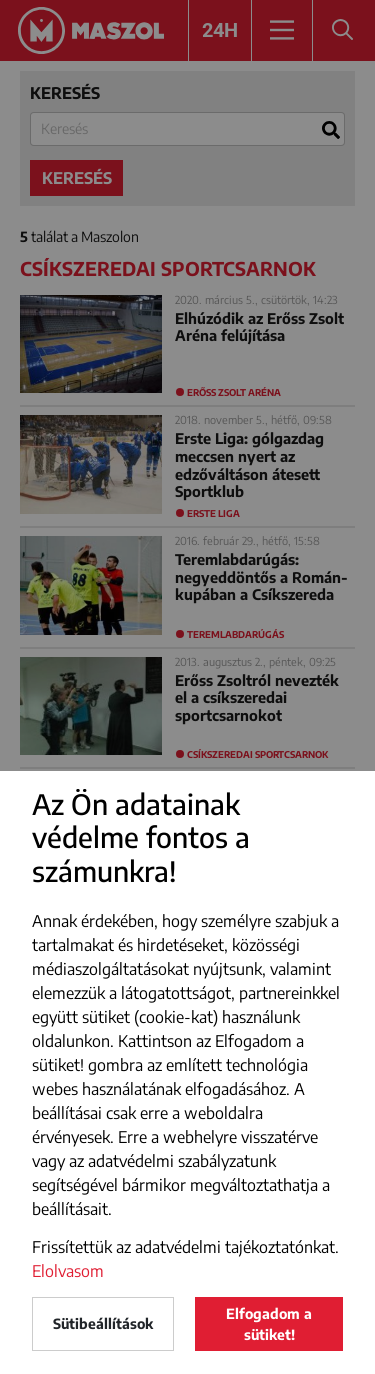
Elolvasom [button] (68, 1271)
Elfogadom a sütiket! (269, 1324)
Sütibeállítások (103, 1323)
